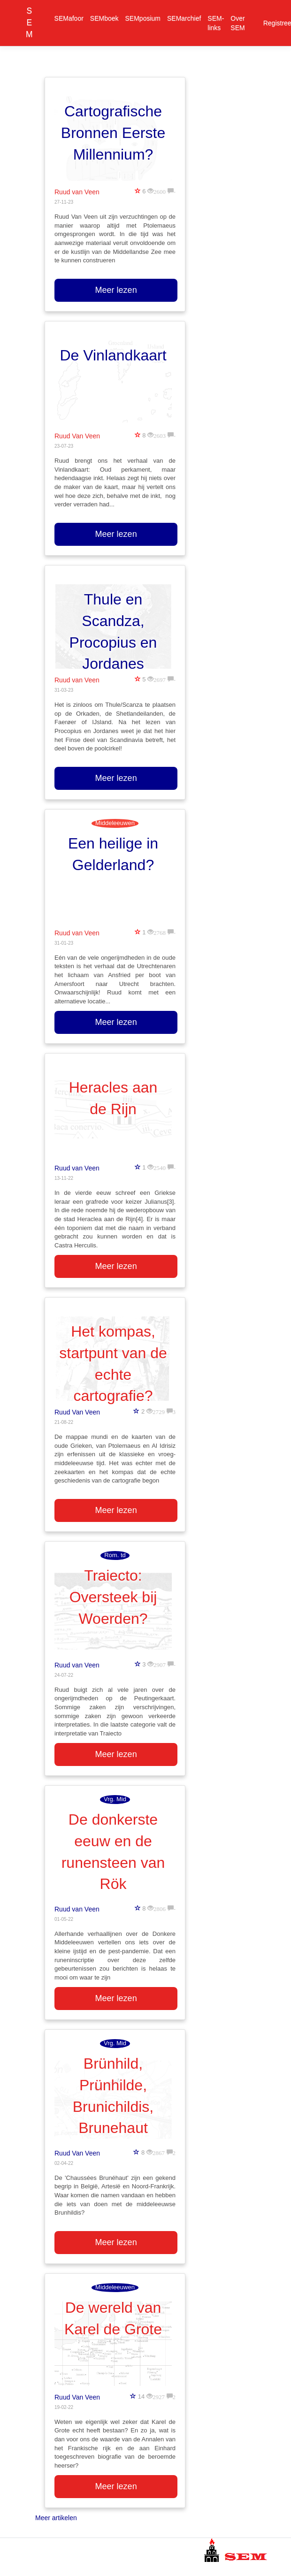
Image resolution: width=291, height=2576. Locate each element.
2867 (159, 2152)
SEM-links (215, 23)
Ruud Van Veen (77, 436)
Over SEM (237, 23)
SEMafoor (69, 18)
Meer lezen (116, 290)
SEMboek (104, 18)
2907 (159, 1664)
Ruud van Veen (77, 192)
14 (141, 2396)
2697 (159, 679)
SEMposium (143, 18)
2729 (159, 1411)
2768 (159, 932)
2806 (159, 1908)
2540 (159, 1167)
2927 (159, 2396)
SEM (29, 22)
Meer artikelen (56, 2518)
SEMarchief (184, 18)
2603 (159, 435)
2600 (159, 191)
